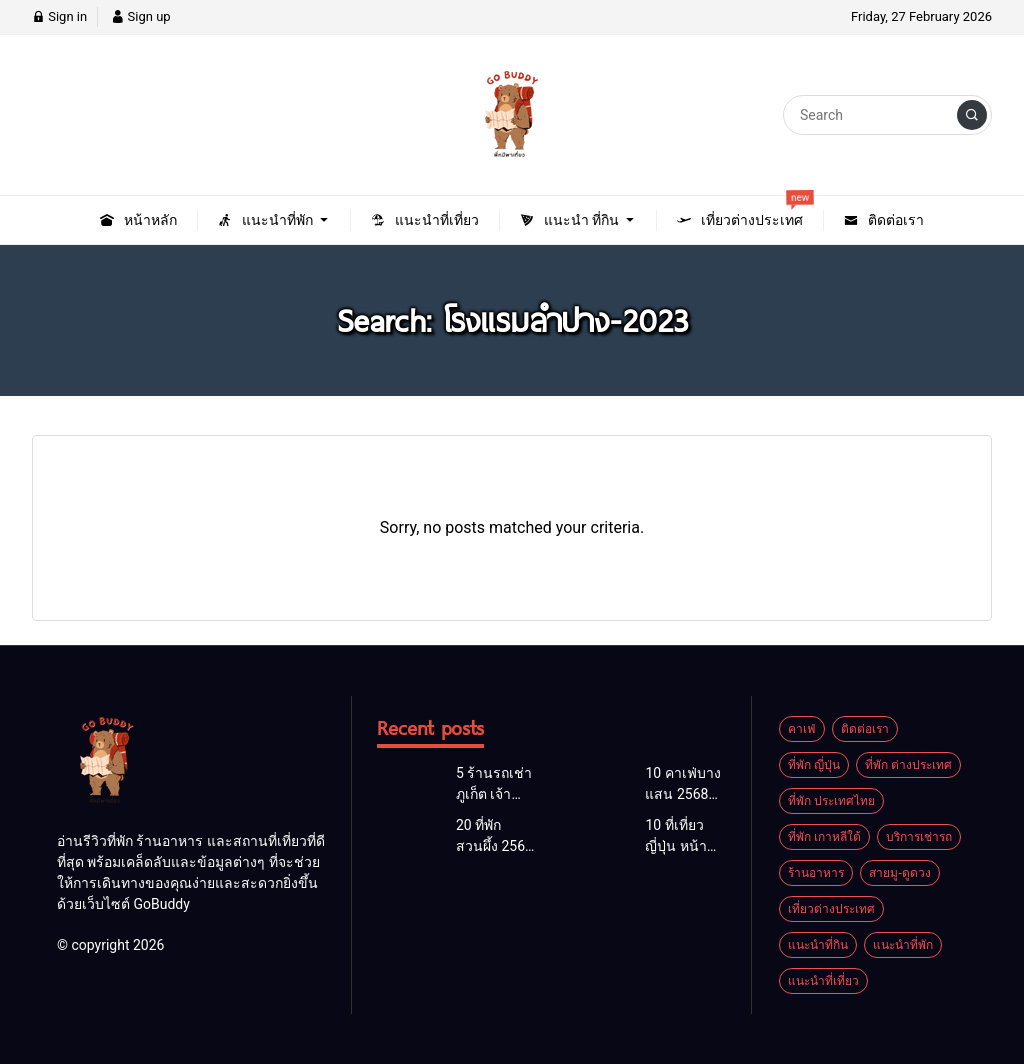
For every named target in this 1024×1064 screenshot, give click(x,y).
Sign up (140, 16)
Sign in (59, 16)
